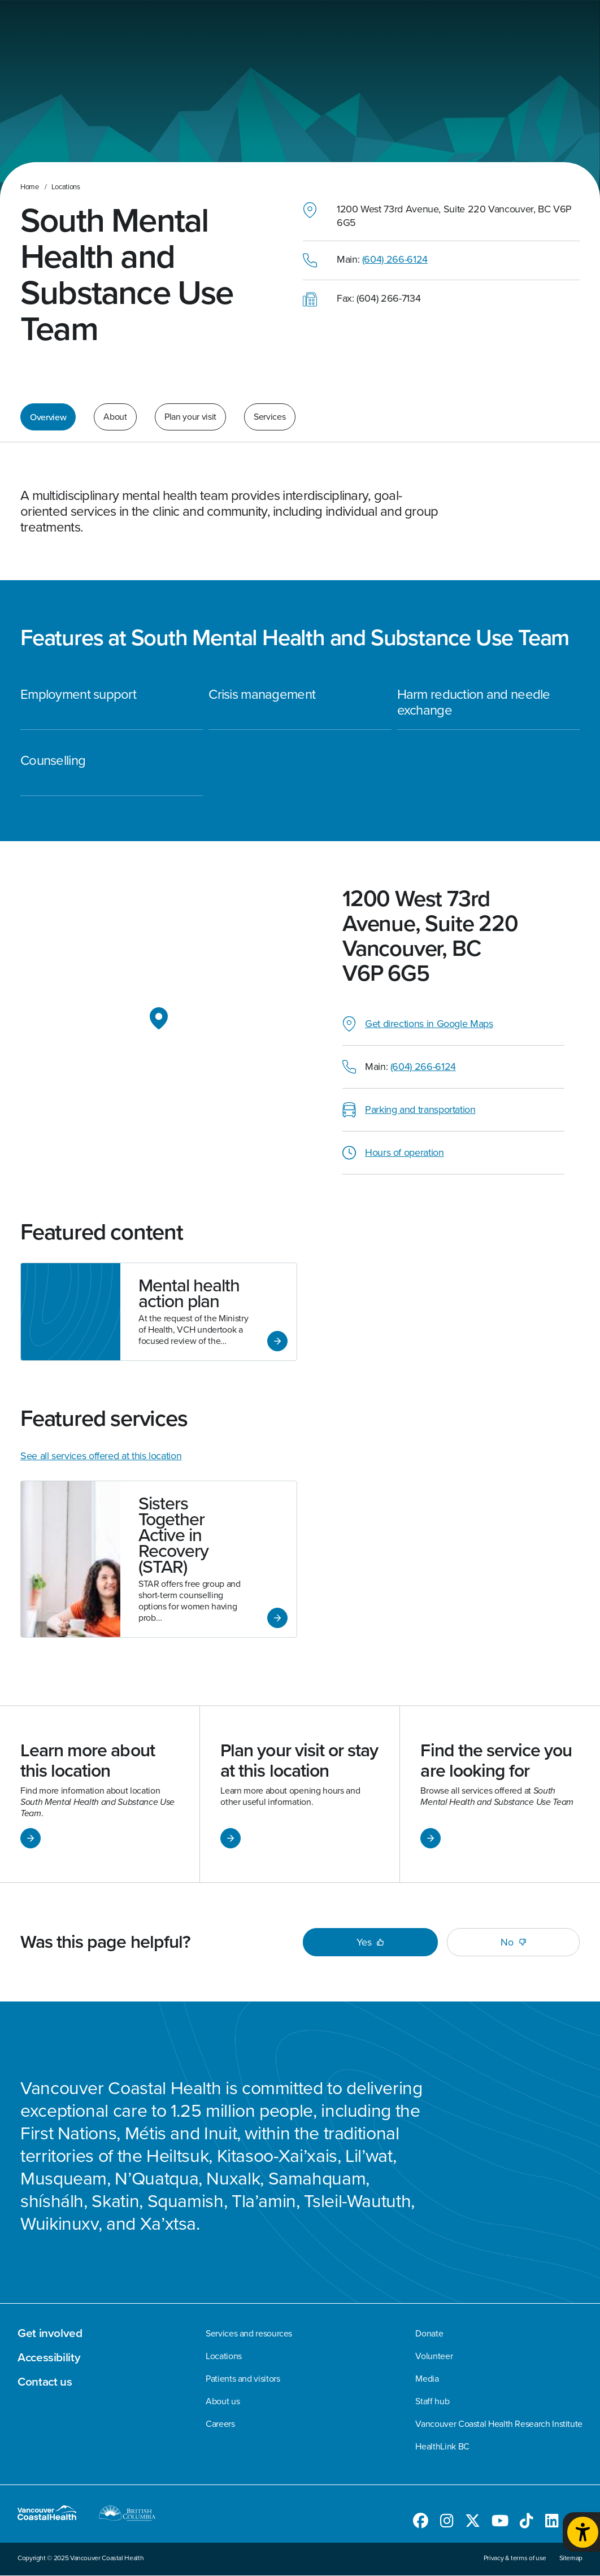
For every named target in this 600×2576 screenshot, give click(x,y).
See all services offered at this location (100, 1456)
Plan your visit (190, 416)
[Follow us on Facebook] (420, 2523)
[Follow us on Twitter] (472, 2523)
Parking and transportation (420, 1109)
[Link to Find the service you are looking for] (500, 1794)
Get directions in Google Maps (429, 1023)
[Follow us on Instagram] (447, 2523)
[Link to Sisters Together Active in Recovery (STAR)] (159, 1559)
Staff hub (432, 2401)
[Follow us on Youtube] (500, 2523)
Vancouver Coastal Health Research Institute (498, 2424)
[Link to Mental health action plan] (159, 1311)
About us (223, 2401)
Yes (370, 1942)
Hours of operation (404, 1152)
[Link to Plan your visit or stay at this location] (299, 1794)
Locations (65, 186)
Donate (429, 2334)
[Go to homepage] (56, 2515)
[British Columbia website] (127, 2515)
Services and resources (249, 2334)
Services (269, 416)
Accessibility (49, 2357)
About (115, 416)
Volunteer (434, 2356)
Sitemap (570, 2558)
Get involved (50, 2333)
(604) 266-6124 (395, 259)
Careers (220, 2424)
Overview (48, 417)
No (513, 1942)
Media (426, 2379)
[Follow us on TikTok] (526, 2523)
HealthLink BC (442, 2447)
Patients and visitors (243, 2379)
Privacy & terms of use (515, 2558)
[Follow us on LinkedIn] (552, 2523)
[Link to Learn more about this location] (99, 1794)
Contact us (45, 2381)
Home (29, 186)
